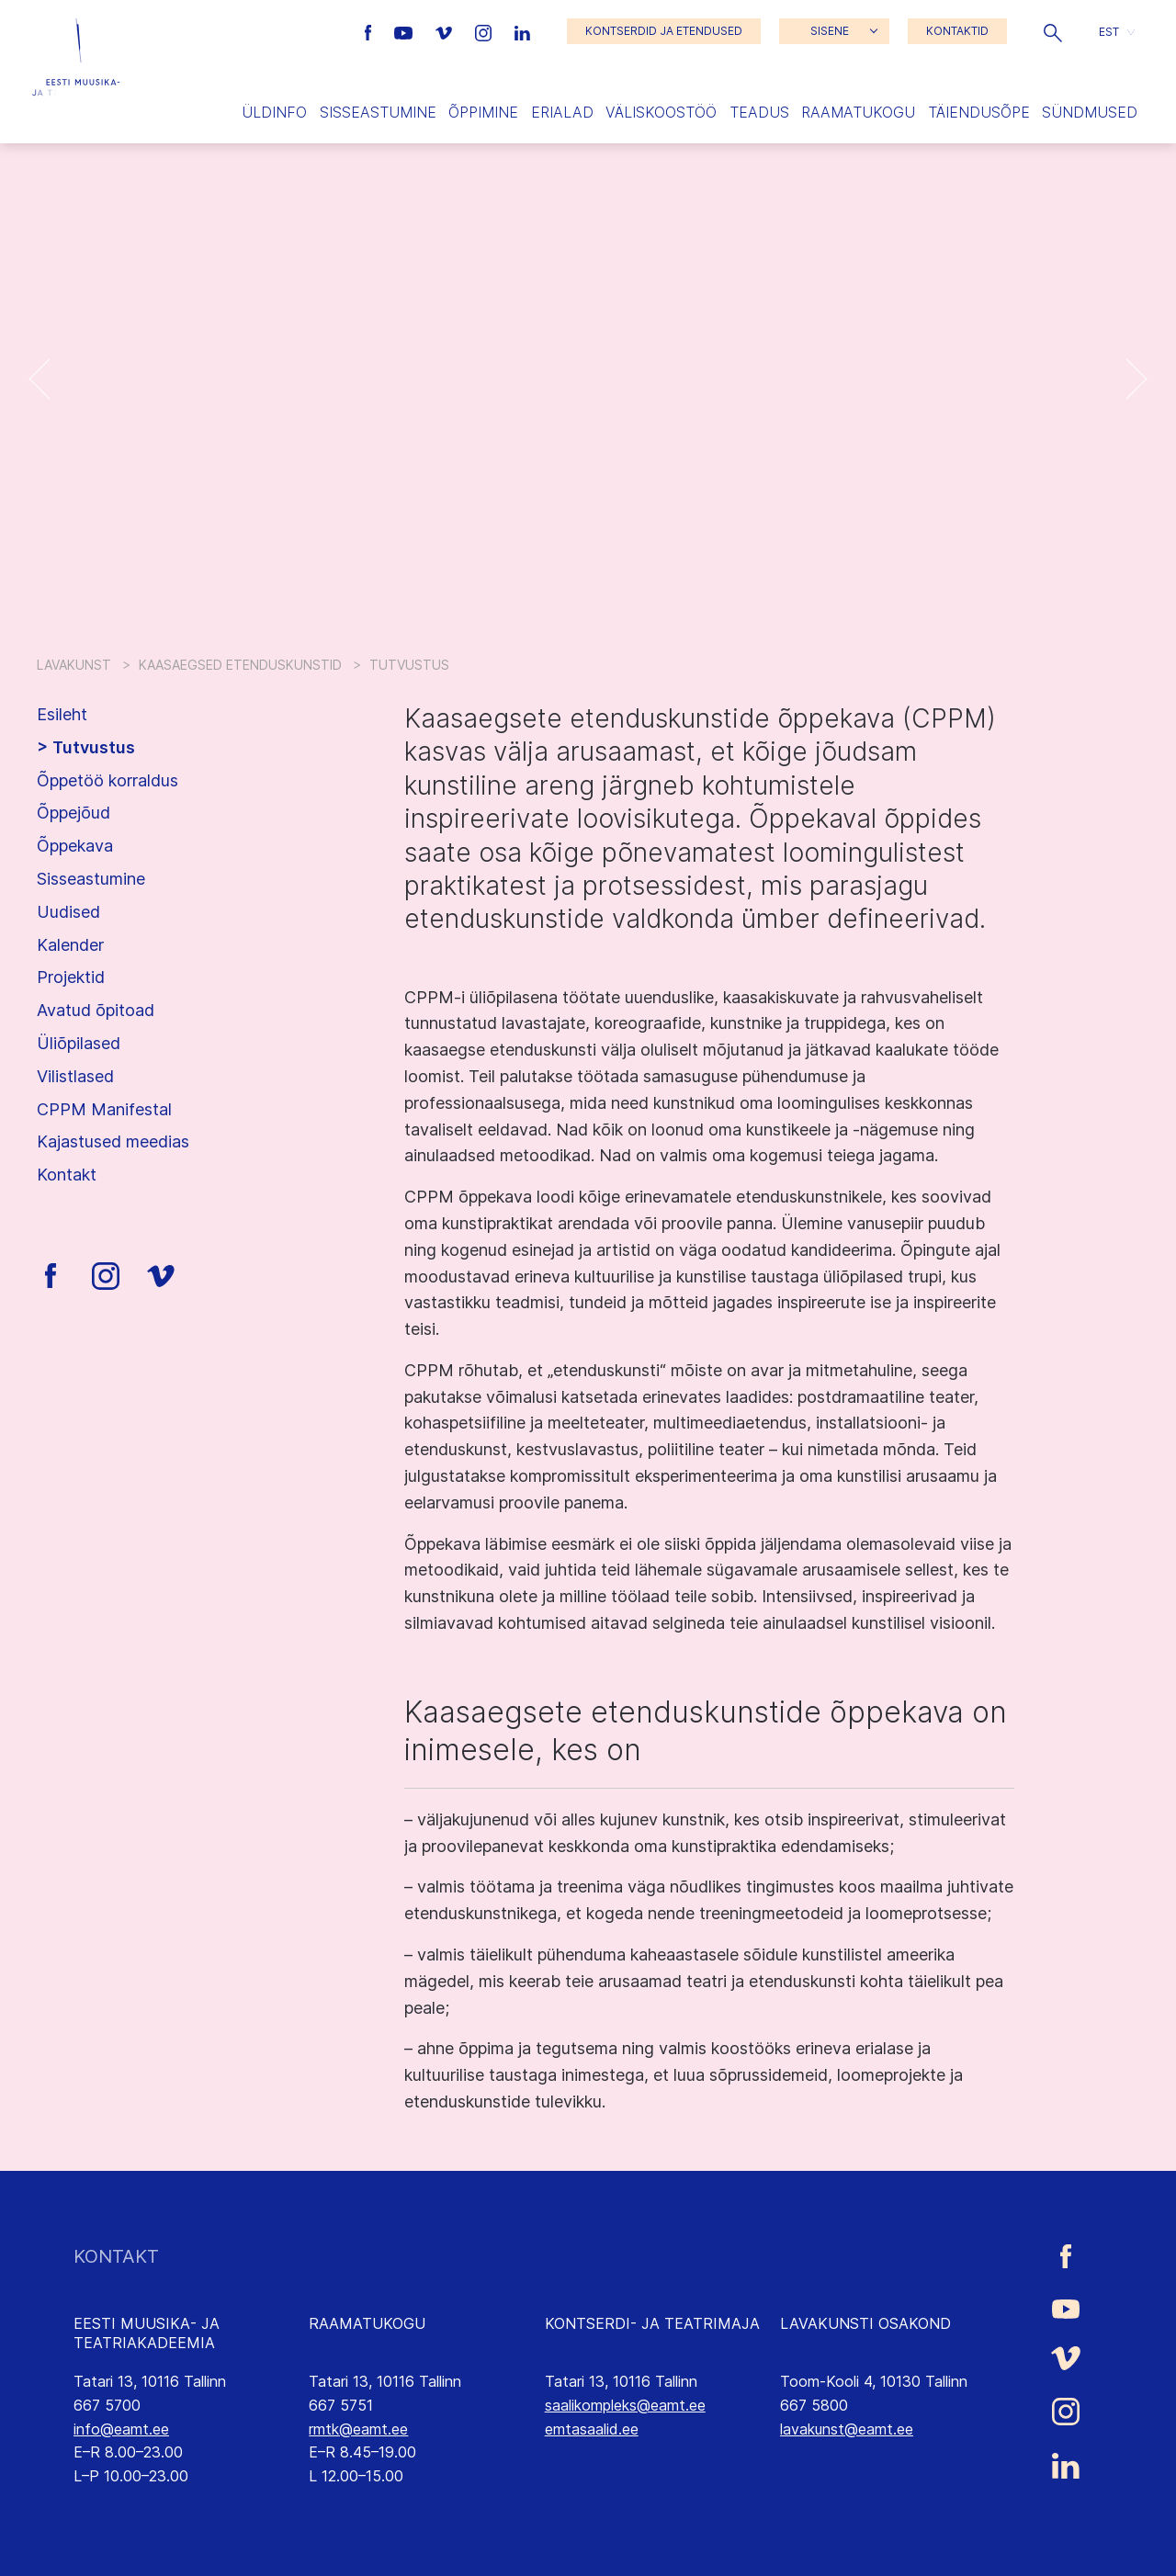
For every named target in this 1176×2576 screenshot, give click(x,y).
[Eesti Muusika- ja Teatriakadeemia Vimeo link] (445, 31)
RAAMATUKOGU (367, 2323)
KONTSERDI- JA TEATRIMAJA (652, 2323)
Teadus (759, 112)
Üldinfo (274, 112)
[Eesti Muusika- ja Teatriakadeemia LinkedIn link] (522, 31)
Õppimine (483, 112)
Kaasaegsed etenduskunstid (240, 664)
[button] (1053, 31)
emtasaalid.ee (592, 2429)
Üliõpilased (78, 1043)
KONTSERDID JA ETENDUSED (663, 31)
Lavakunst (74, 664)
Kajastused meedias (113, 1141)
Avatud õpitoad (95, 1010)
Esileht (62, 714)
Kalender (70, 945)
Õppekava (75, 845)
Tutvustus (93, 747)
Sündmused (1089, 112)
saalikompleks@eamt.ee (625, 2405)
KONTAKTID (957, 31)
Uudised (68, 911)
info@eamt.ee (121, 2429)
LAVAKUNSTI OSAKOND (865, 2323)
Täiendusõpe (979, 112)
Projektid (71, 977)
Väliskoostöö (661, 112)
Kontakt (66, 1174)
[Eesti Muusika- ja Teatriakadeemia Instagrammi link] (485, 31)
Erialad (562, 112)
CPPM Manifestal (104, 1109)
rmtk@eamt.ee (358, 2429)
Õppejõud (73, 812)
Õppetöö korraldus (107, 780)
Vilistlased (75, 1076)
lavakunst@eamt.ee (846, 2429)
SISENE (829, 31)
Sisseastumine (378, 112)
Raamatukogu (858, 112)
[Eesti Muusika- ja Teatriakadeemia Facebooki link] (371, 31)
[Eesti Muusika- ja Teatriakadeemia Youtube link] (405, 31)
